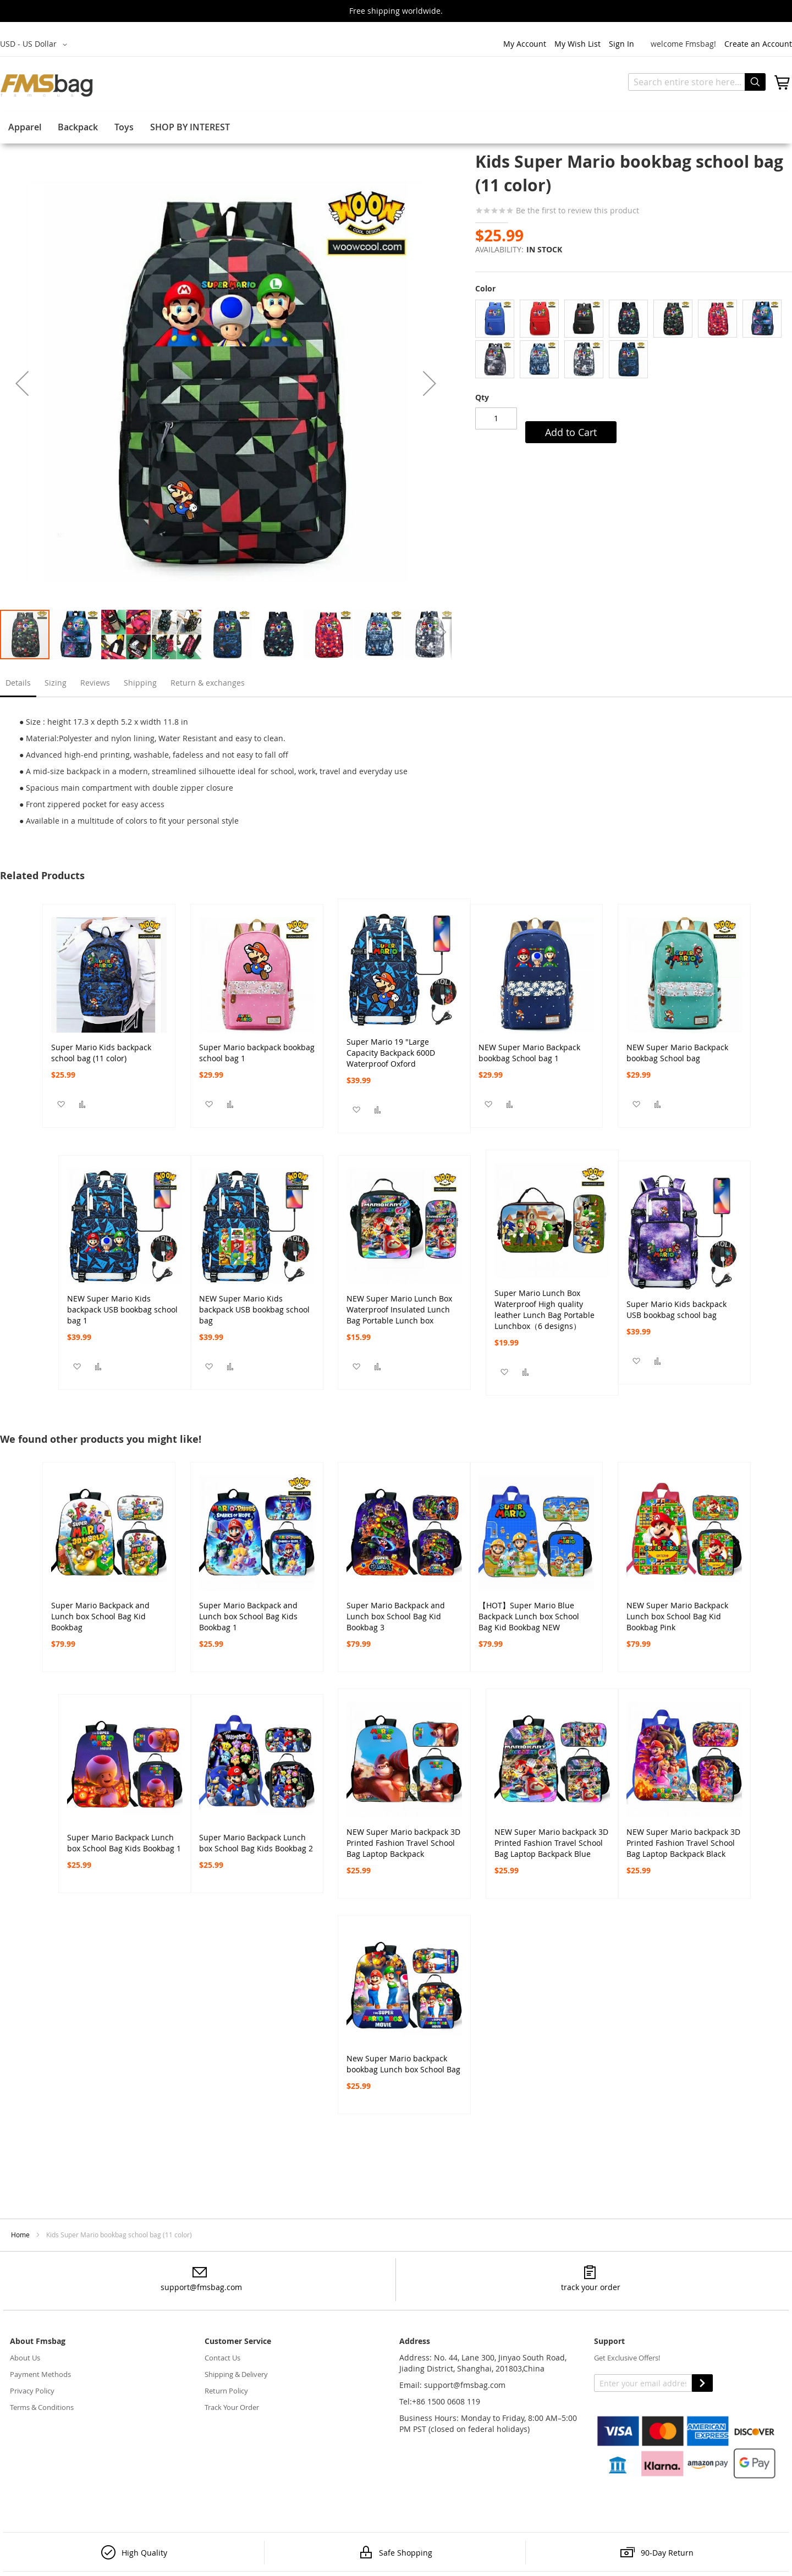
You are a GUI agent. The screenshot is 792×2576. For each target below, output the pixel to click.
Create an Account (758, 43)
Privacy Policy (32, 2391)
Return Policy (226, 2391)
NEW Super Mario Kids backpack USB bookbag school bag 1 (122, 1304)
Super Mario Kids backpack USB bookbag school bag (676, 1309)
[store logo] (47, 85)
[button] (35, 44)
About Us (25, 2358)
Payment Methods (40, 2374)
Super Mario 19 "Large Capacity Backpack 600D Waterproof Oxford (390, 1047)
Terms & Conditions (42, 2407)
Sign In (621, 43)
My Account (524, 43)
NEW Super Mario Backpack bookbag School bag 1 (529, 1052)
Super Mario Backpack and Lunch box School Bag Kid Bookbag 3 (395, 1611)
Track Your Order (232, 2407)
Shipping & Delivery (236, 2374)
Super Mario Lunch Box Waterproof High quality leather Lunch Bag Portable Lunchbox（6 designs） (544, 1299)
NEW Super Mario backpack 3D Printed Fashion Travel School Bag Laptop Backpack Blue (551, 1838)
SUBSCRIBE (702, 2383)
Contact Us (222, 2358)
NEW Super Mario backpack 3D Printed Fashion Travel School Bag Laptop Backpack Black (683, 1838)
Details (18, 682)
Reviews (95, 682)
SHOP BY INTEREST (190, 127)
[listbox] (633, 340)
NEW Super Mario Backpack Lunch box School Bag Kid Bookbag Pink (677, 1611)
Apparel (24, 127)
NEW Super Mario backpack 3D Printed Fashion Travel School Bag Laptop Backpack (403, 1838)
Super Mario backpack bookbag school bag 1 (257, 1052)
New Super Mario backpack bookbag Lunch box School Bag (403, 2064)
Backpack (78, 127)
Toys (124, 127)
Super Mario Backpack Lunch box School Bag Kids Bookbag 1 (124, 1843)
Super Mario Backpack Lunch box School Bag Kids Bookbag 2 (256, 1843)
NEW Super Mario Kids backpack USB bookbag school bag (254, 1304)
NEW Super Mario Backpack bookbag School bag (677, 1052)
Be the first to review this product (576, 210)
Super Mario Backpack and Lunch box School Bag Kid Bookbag (100, 1611)
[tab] (18, 686)
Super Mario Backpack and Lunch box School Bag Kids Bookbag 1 (248, 1611)
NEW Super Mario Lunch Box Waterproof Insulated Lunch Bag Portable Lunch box (399, 1304)
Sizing (56, 682)
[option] (494, 319)
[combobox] (697, 82)
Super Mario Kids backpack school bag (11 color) (101, 1052)
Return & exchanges (207, 682)
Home (20, 2234)
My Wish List (577, 43)
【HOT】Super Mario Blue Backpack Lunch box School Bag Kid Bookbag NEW (529, 1611)
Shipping (140, 682)
